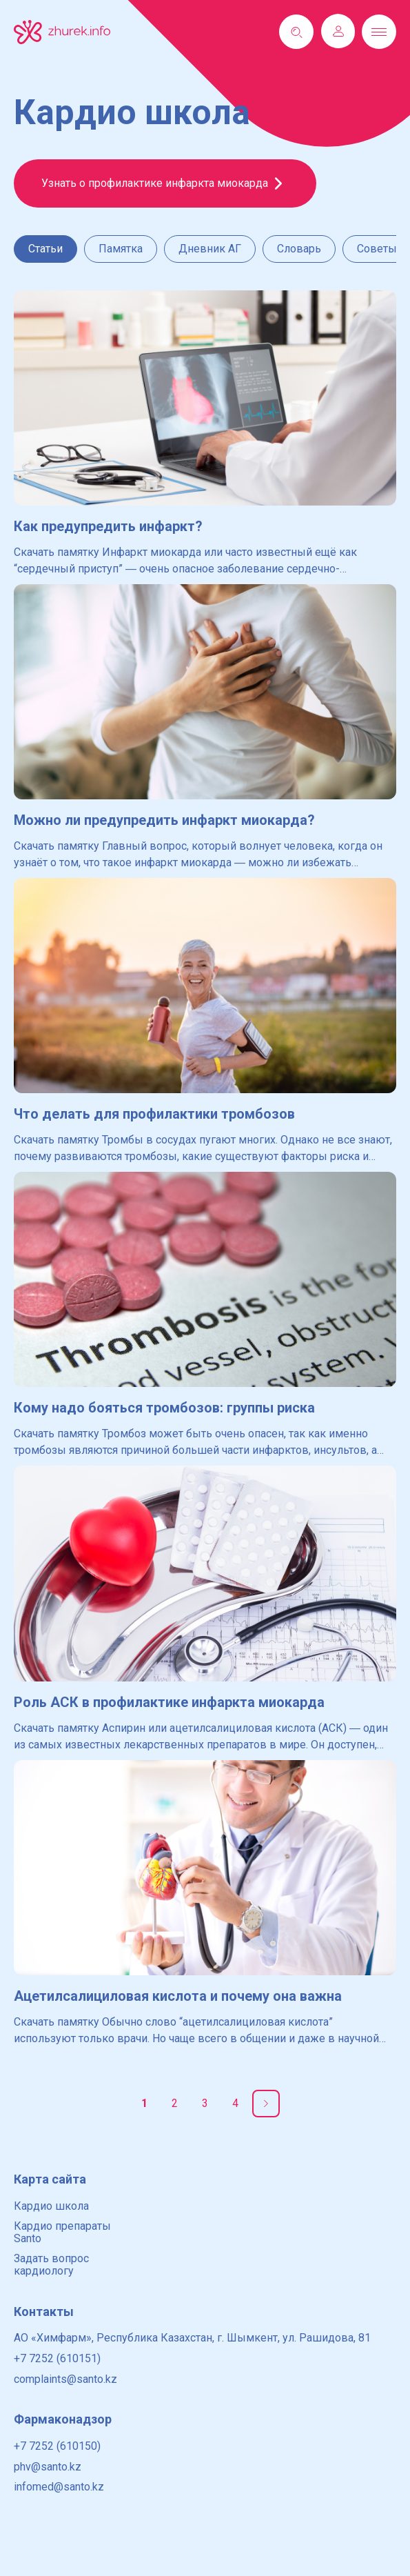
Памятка (121, 248)
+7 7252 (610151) (57, 2358)
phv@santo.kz (47, 2466)
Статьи (45, 248)
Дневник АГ (209, 248)
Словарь (299, 248)
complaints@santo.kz (65, 2379)
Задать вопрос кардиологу (51, 2264)
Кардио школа (51, 2206)
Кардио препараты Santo (62, 2232)
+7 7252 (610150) (57, 2446)
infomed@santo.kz (59, 2486)
